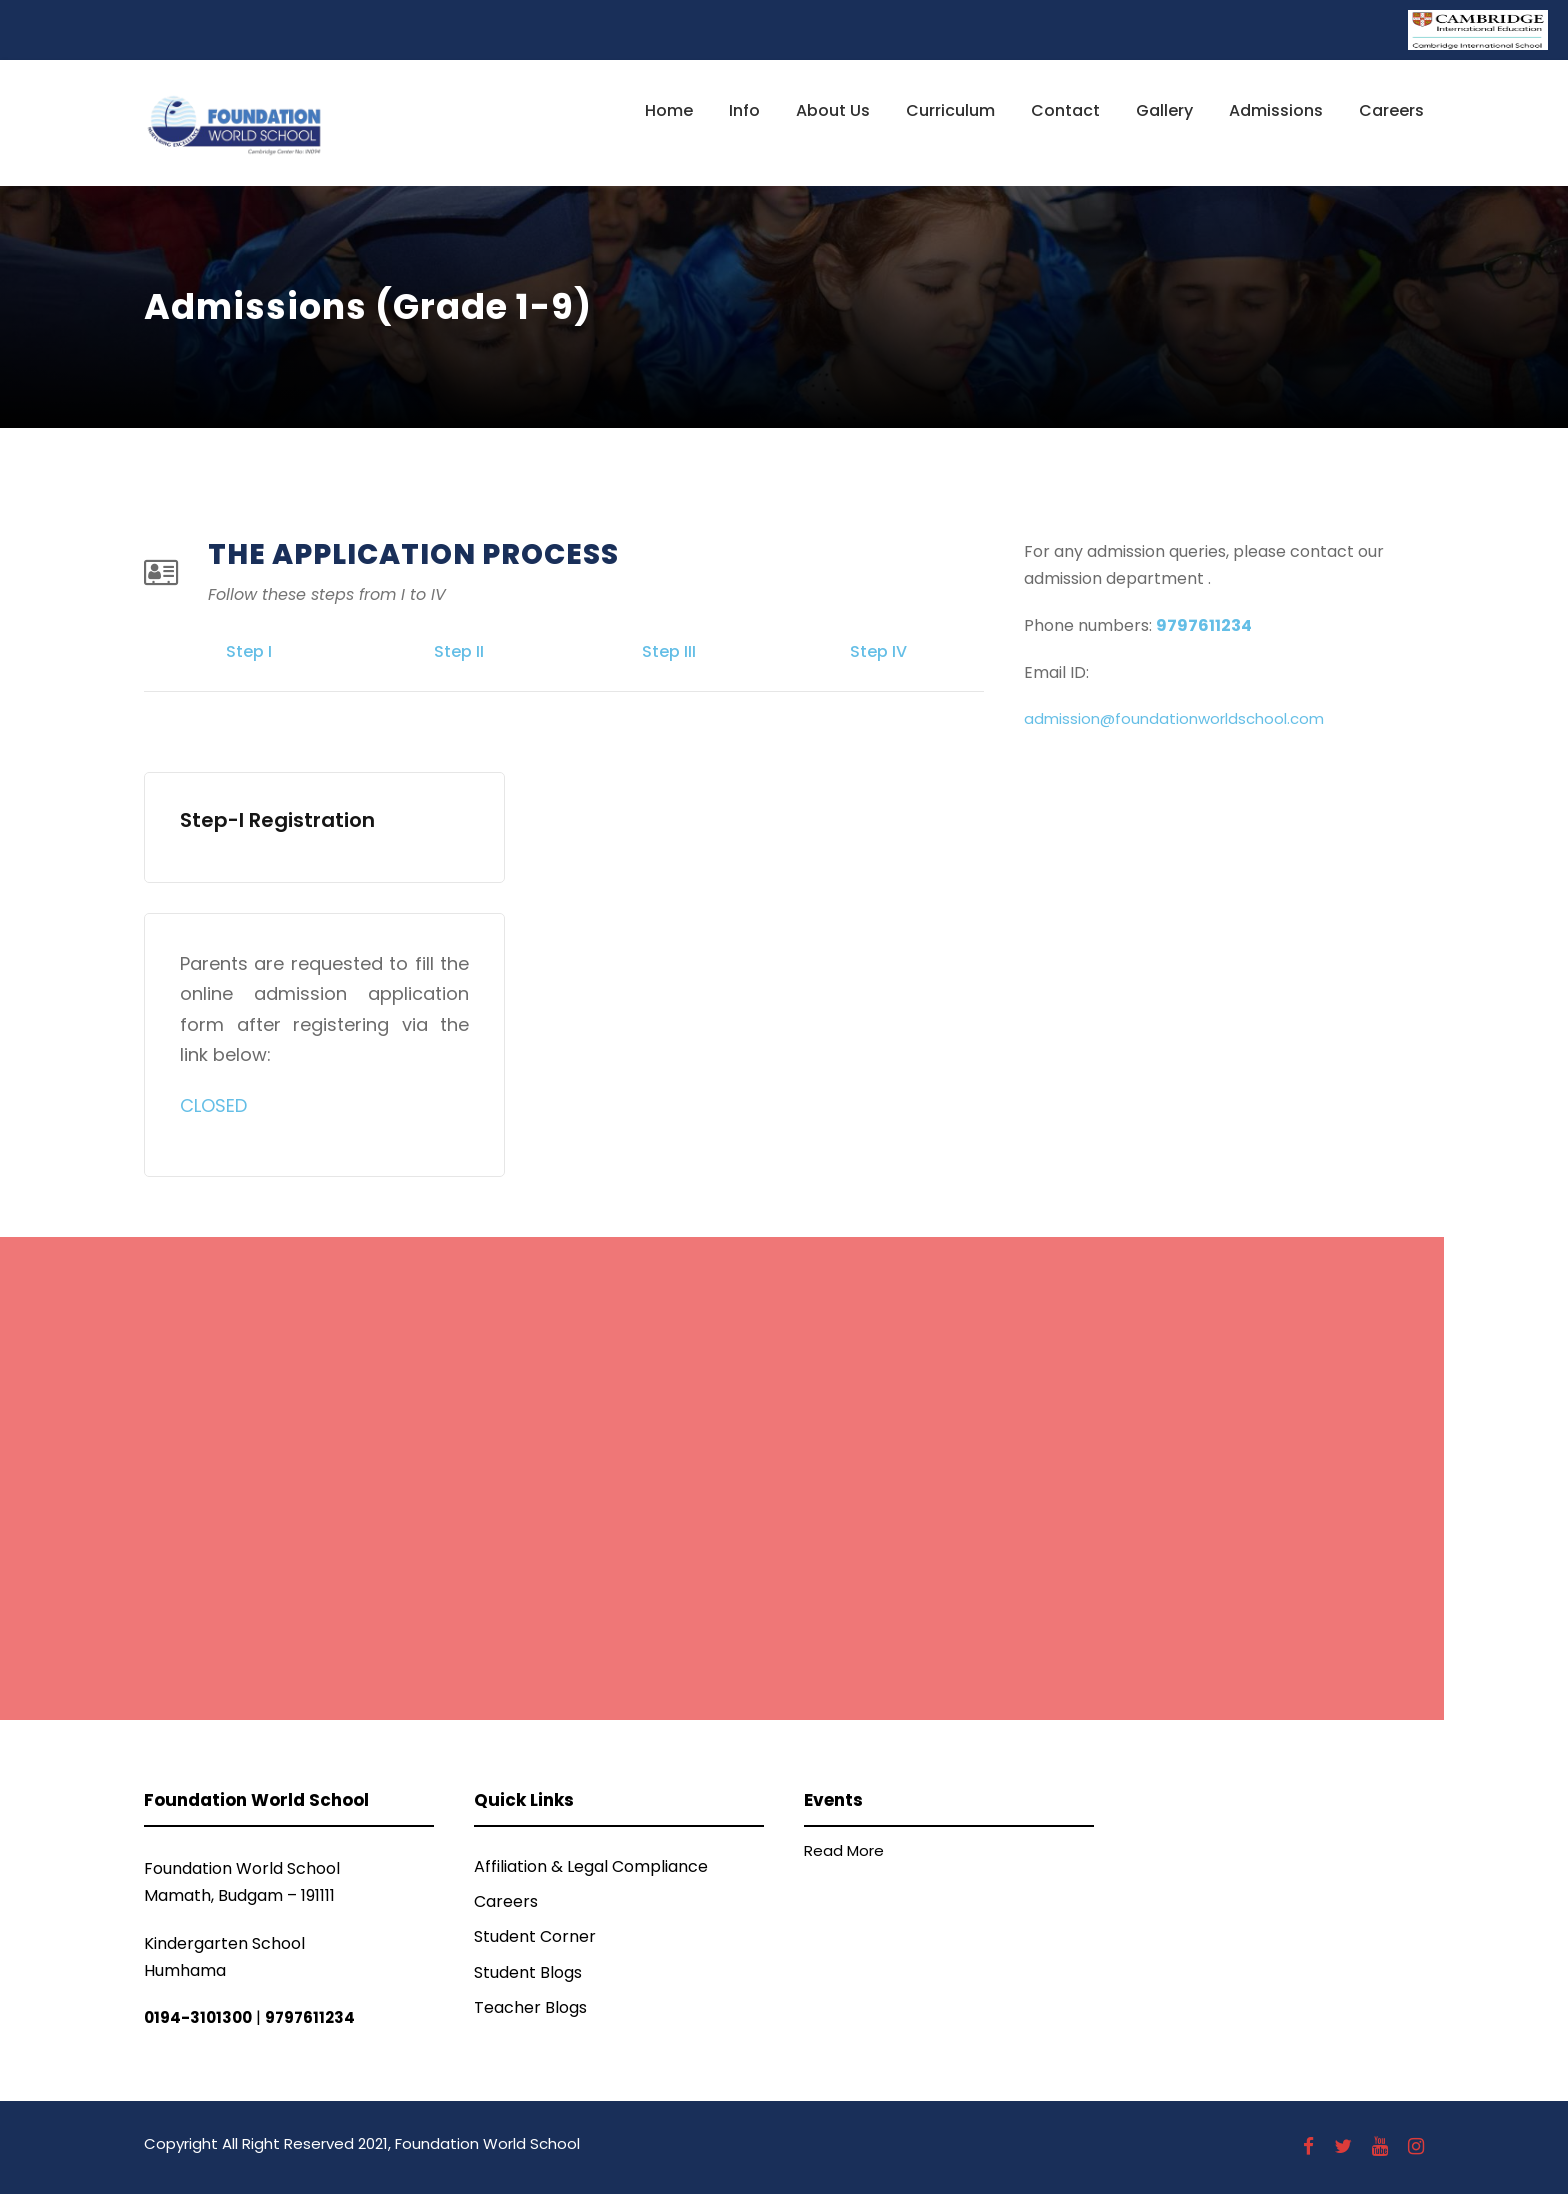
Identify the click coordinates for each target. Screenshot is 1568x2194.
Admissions (1276, 110)
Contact (1065, 110)
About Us (833, 110)
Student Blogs (528, 1972)
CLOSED (213, 1105)
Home (669, 110)
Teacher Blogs (530, 2007)
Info (744, 110)
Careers (1391, 110)
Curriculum (950, 110)
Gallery (1164, 110)
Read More (844, 1850)
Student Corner (535, 1936)
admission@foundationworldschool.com (1174, 718)
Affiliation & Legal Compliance (591, 1866)
